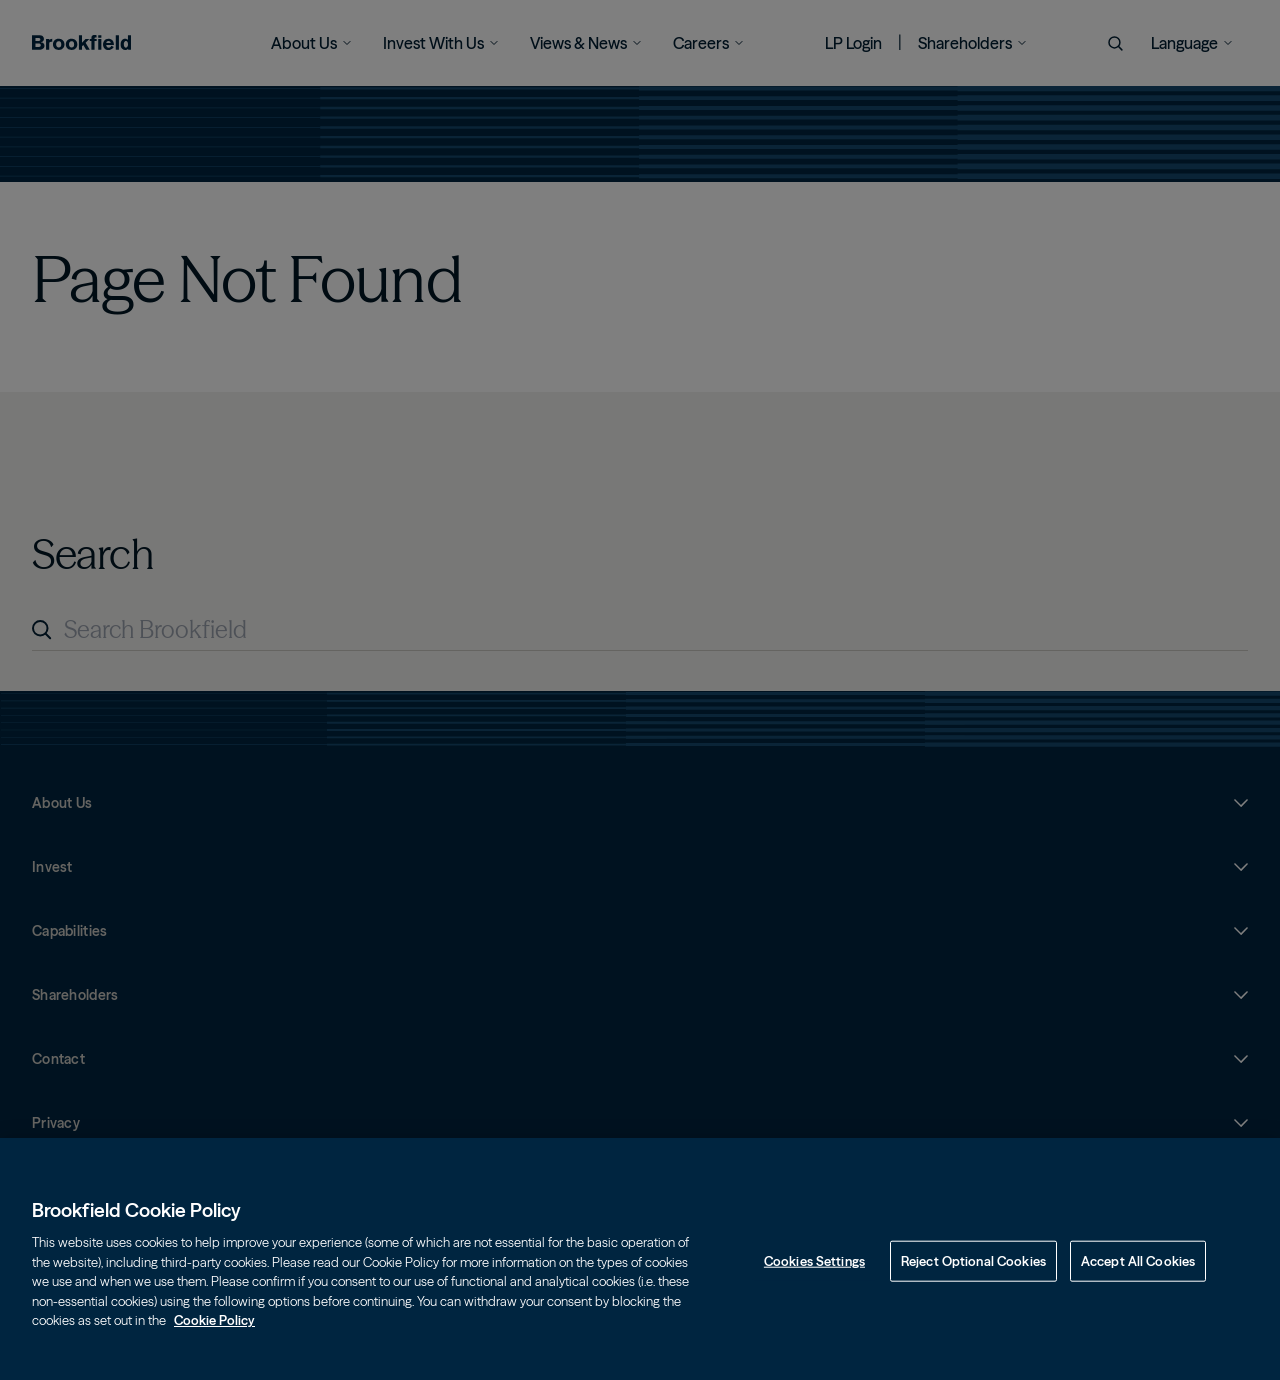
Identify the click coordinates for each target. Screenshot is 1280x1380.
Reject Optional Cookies (973, 1279)
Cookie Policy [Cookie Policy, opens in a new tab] (214, 1339)
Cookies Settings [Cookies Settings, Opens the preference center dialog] (814, 1279)
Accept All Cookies (1138, 1279)
